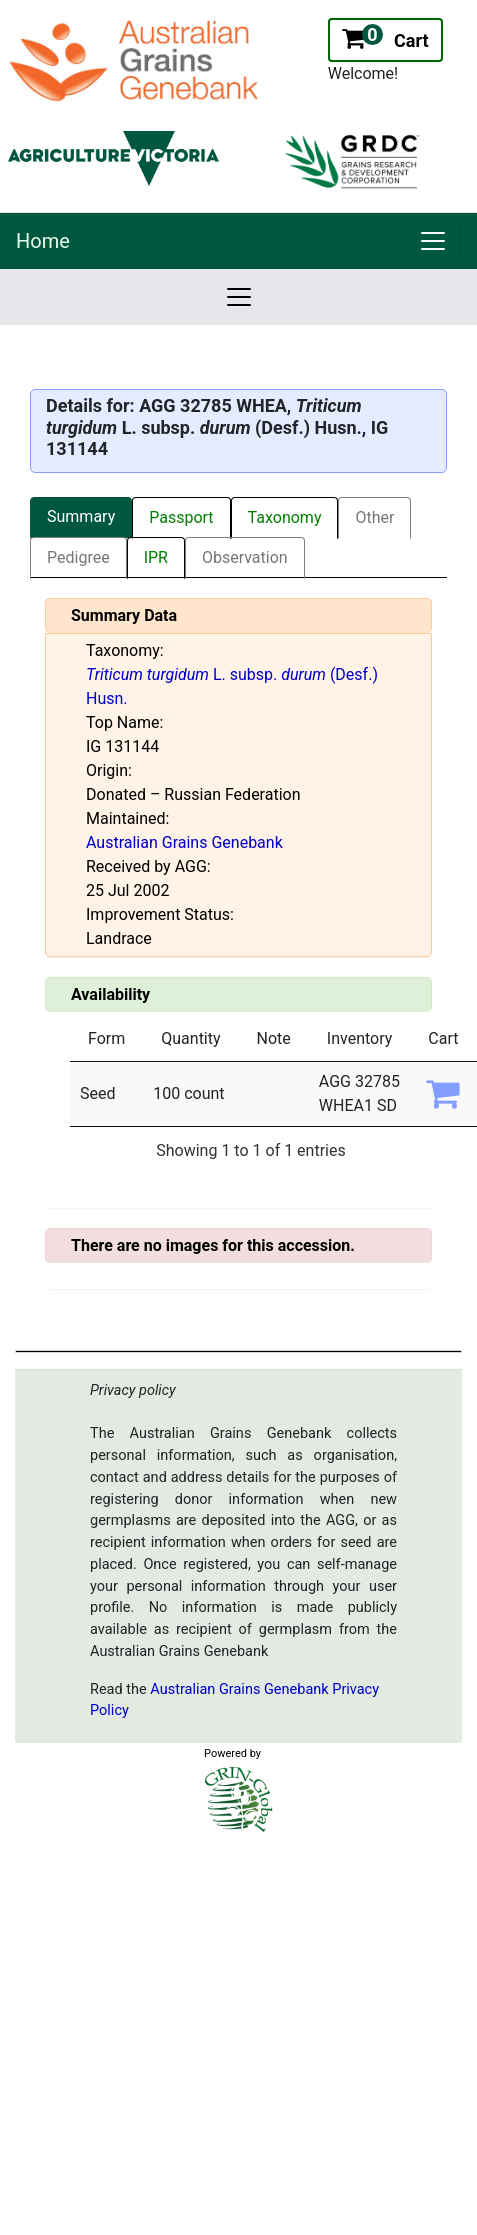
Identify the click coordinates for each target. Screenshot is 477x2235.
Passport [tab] (181, 517)
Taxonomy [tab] (285, 517)
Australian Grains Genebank (184, 842)
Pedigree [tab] (78, 557)
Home (43, 241)
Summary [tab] (81, 516)
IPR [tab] (156, 557)
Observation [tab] (245, 557)
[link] (433, 241)
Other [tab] (374, 517)
